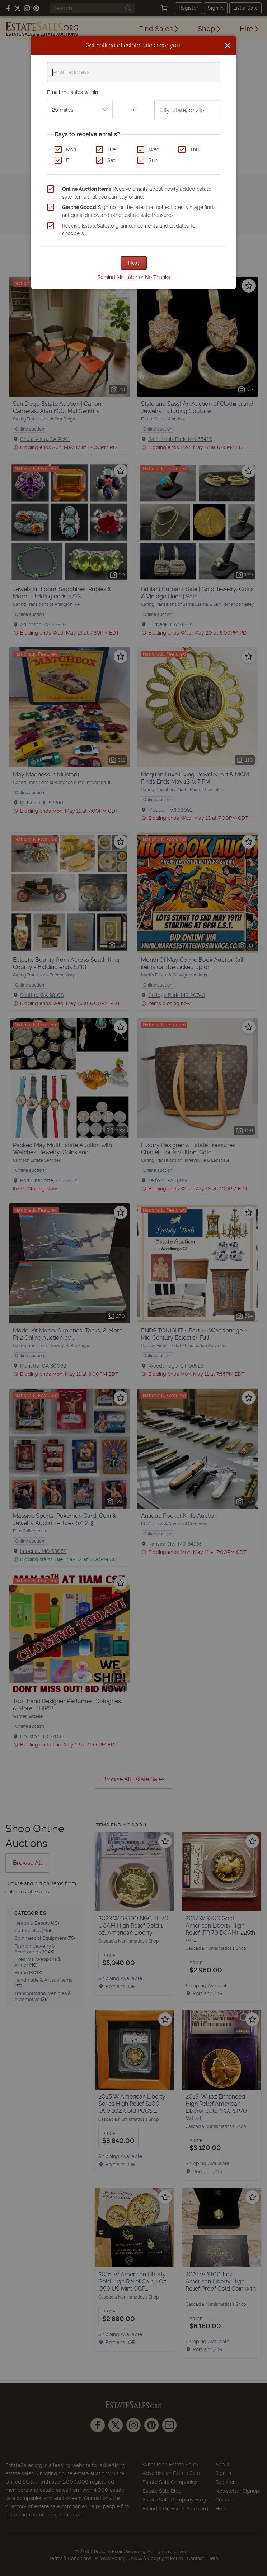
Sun (153, 160)
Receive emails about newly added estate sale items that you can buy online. (136, 193)
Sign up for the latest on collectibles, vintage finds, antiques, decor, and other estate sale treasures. (139, 211)
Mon (71, 149)
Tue (111, 149)
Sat (111, 160)
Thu (194, 149)
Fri (68, 160)
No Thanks (157, 277)
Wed (154, 149)
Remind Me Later (117, 277)
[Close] (227, 45)
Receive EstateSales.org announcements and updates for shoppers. (129, 230)
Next (133, 263)
